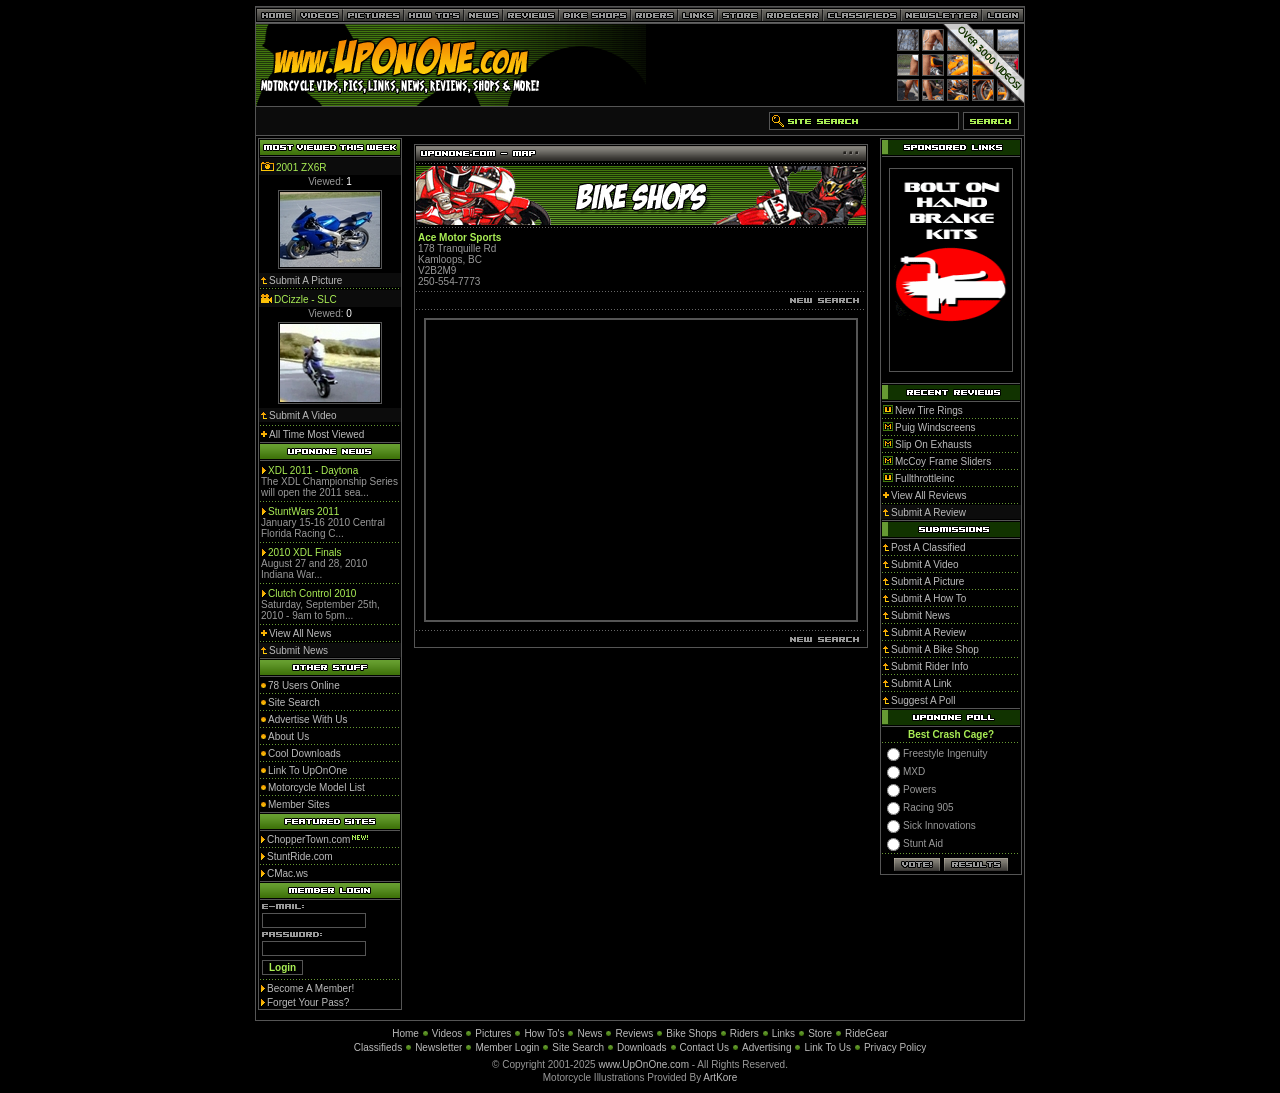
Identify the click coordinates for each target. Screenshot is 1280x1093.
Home (405, 1033)
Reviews (634, 1033)
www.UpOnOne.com (643, 1064)
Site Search (578, 1047)
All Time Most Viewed (316, 434)
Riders (744, 1033)
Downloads (641, 1047)
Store (820, 1033)
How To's (544, 1033)
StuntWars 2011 (303, 511)
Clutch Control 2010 (312, 593)
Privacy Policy (895, 1047)
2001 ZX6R (301, 167)
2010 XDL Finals (305, 552)
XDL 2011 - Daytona (313, 470)
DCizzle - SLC (305, 299)
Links (783, 1033)
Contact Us (704, 1047)
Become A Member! (310, 988)
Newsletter (438, 1047)
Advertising (766, 1047)
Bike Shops (691, 1033)
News (589, 1033)
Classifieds (378, 1047)
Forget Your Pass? (308, 1002)
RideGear (866, 1033)
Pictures (493, 1033)
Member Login (507, 1047)
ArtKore (720, 1077)
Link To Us (827, 1047)
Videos (447, 1033)
